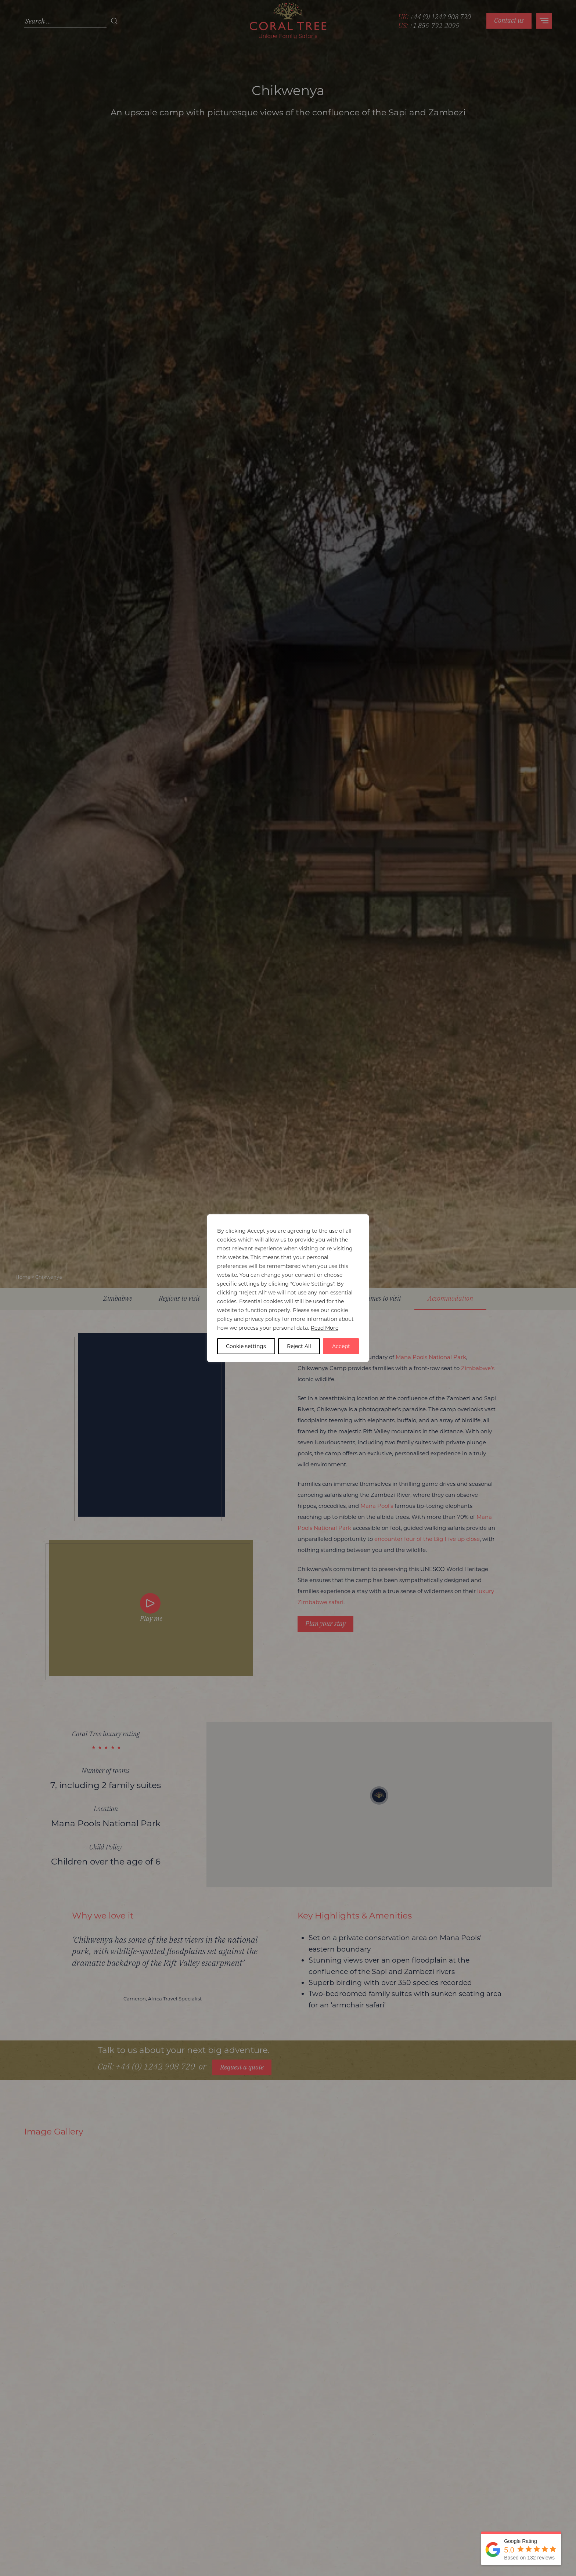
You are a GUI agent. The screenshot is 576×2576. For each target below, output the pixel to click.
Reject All (299, 1346)
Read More (324, 1328)
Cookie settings (246, 1346)
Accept (341, 1346)
